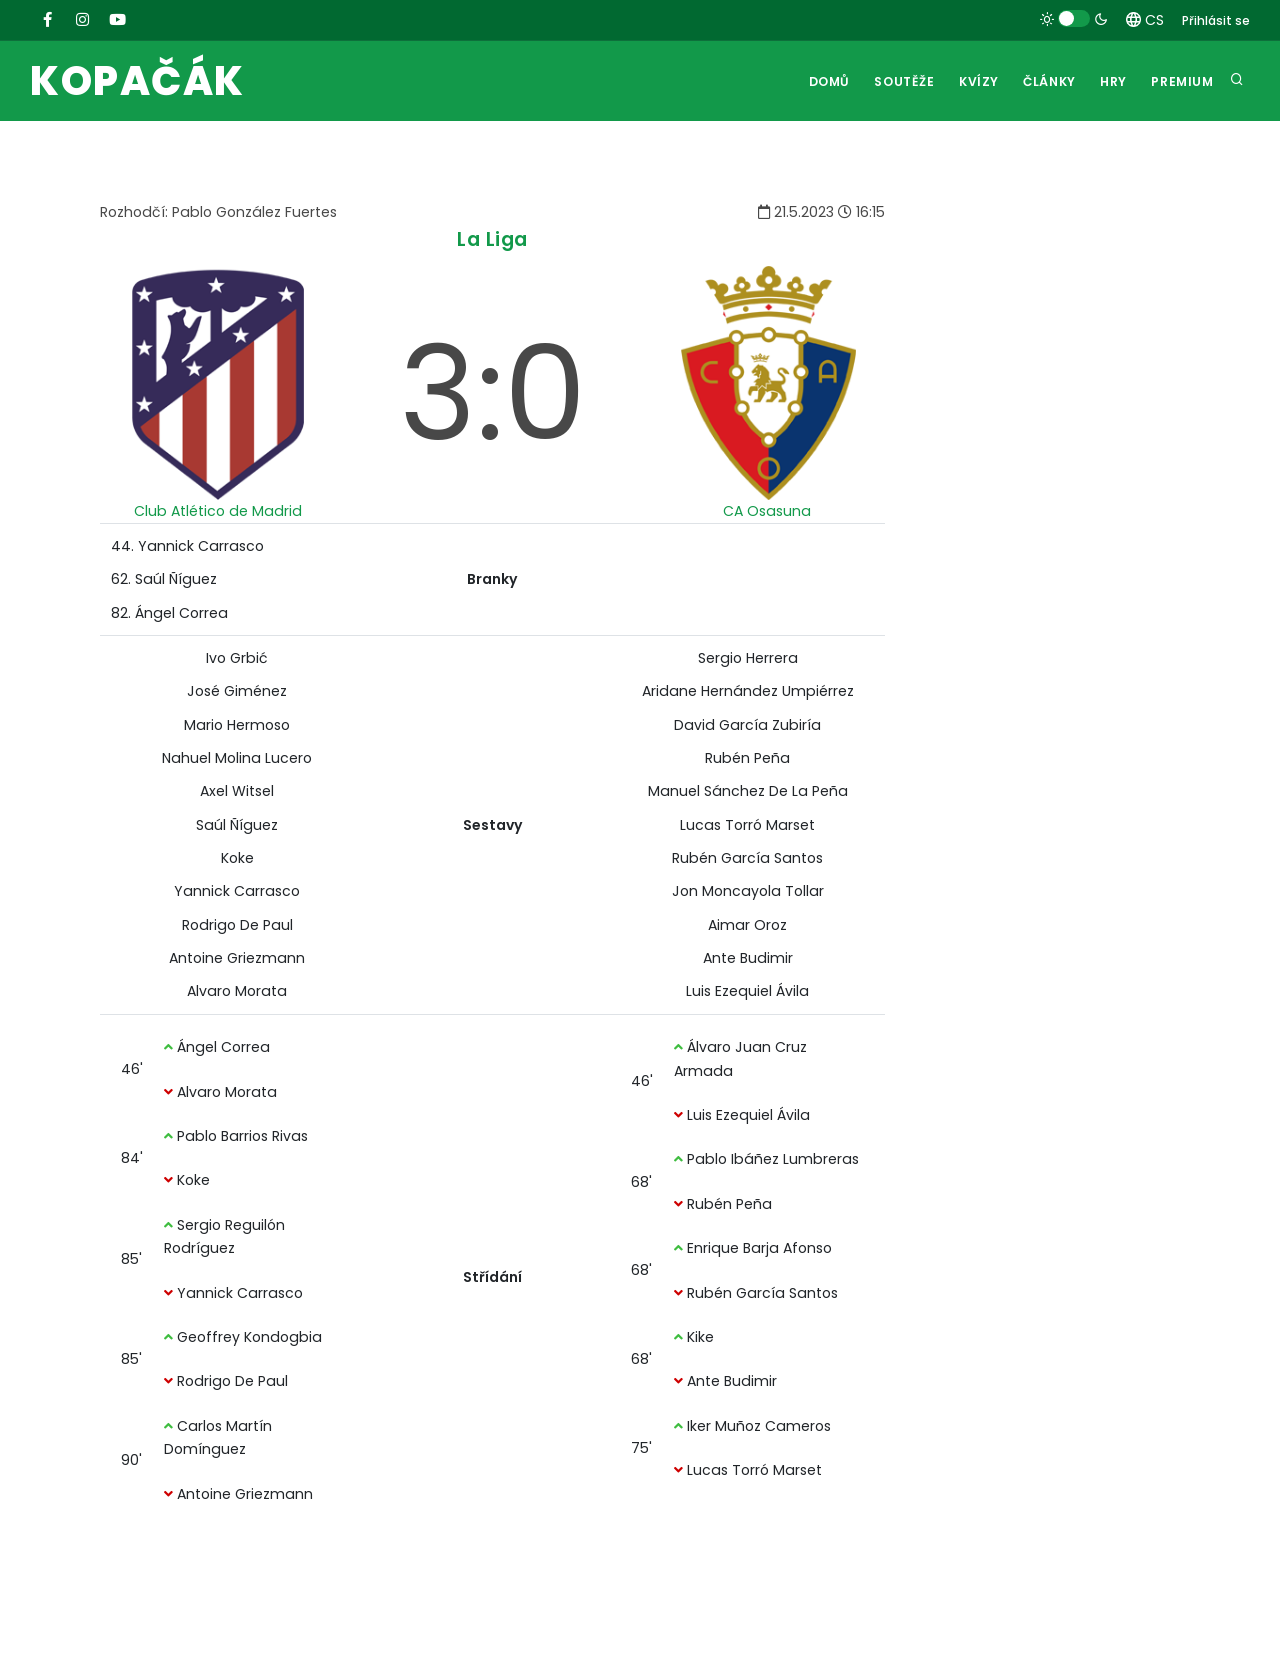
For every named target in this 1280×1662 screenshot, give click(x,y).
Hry (1108, 81)
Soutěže (888, 81)
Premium (1181, 81)
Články (1040, 81)
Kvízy (966, 81)
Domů (811, 81)
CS (1145, 20)
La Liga (492, 239)
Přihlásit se (1216, 20)
